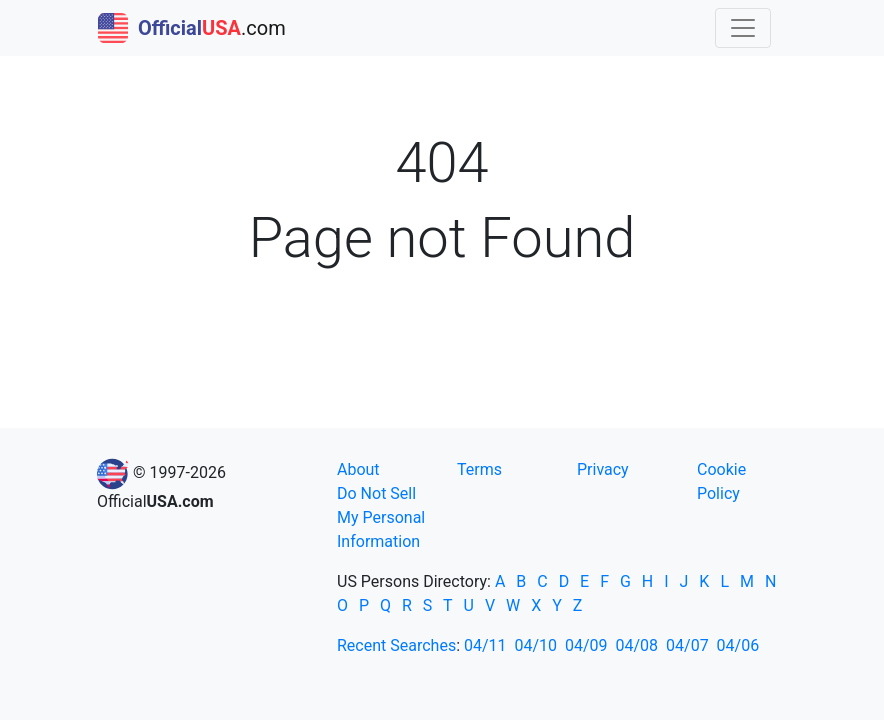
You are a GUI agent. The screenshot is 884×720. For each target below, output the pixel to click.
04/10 (536, 645)
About (358, 469)
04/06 (738, 645)
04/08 (637, 645)
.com (192, 28)
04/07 (687, 645)
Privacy (603, 469)
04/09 (586, 645)
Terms (479, 469)
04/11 (485, 645)
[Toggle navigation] (743, 28)
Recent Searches (396, 645)
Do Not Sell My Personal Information (381, 517)
